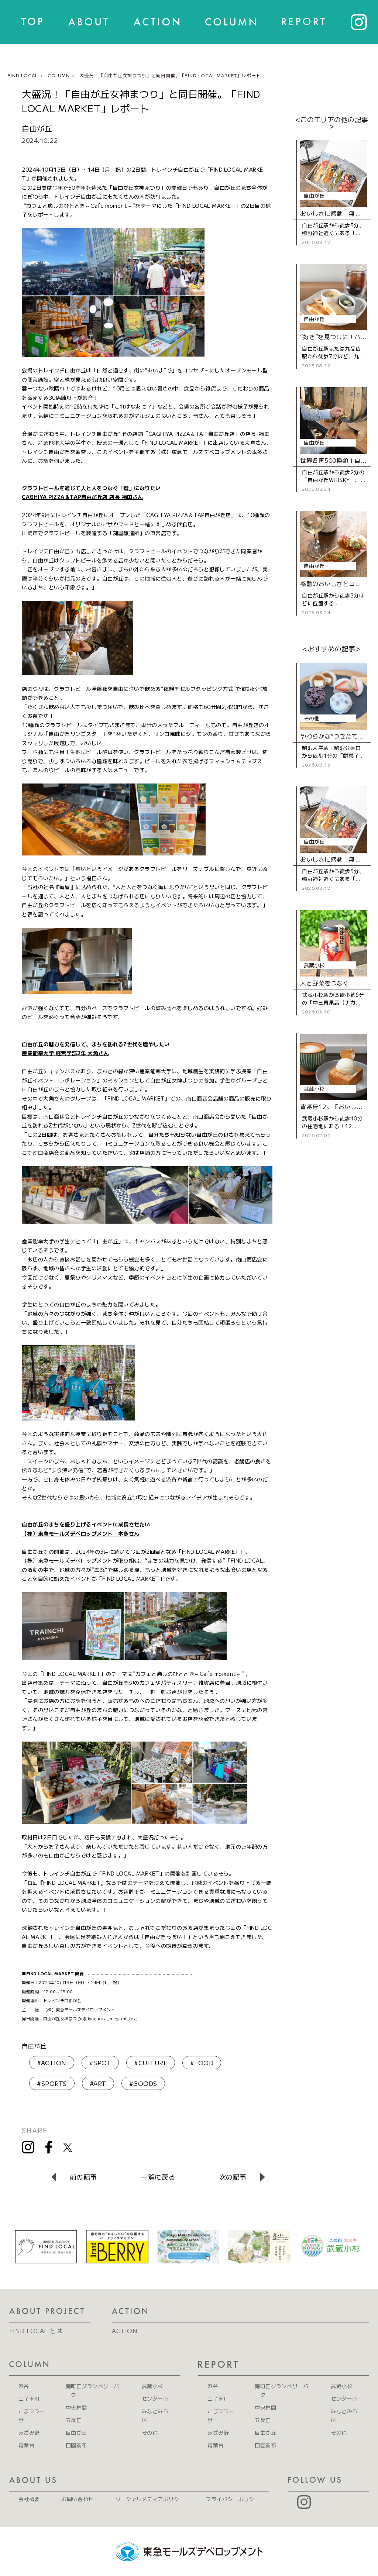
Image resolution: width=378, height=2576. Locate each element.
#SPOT (100, 2062)
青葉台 (26, 2445)
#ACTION (51, 2062)
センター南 (155, 2398)
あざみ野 (29, 2432)
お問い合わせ (77, 2499)
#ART (98, 2083)
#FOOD (201, 2062)
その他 (150, 2432)
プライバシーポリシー (233, 2499)
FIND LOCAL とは (35, 2330)
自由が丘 (34, 2045)
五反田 (74, 2420)
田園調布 (76, 2445)
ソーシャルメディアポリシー (150, 2499)
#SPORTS (51, 2083)
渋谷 (23, 2386)
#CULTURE (150, 2062)
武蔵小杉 (152, 2386)
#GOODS (143, 2083)
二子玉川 (29, 2398)
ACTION (124, 2330)
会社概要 (29, 2499)
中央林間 (76, 2407)
